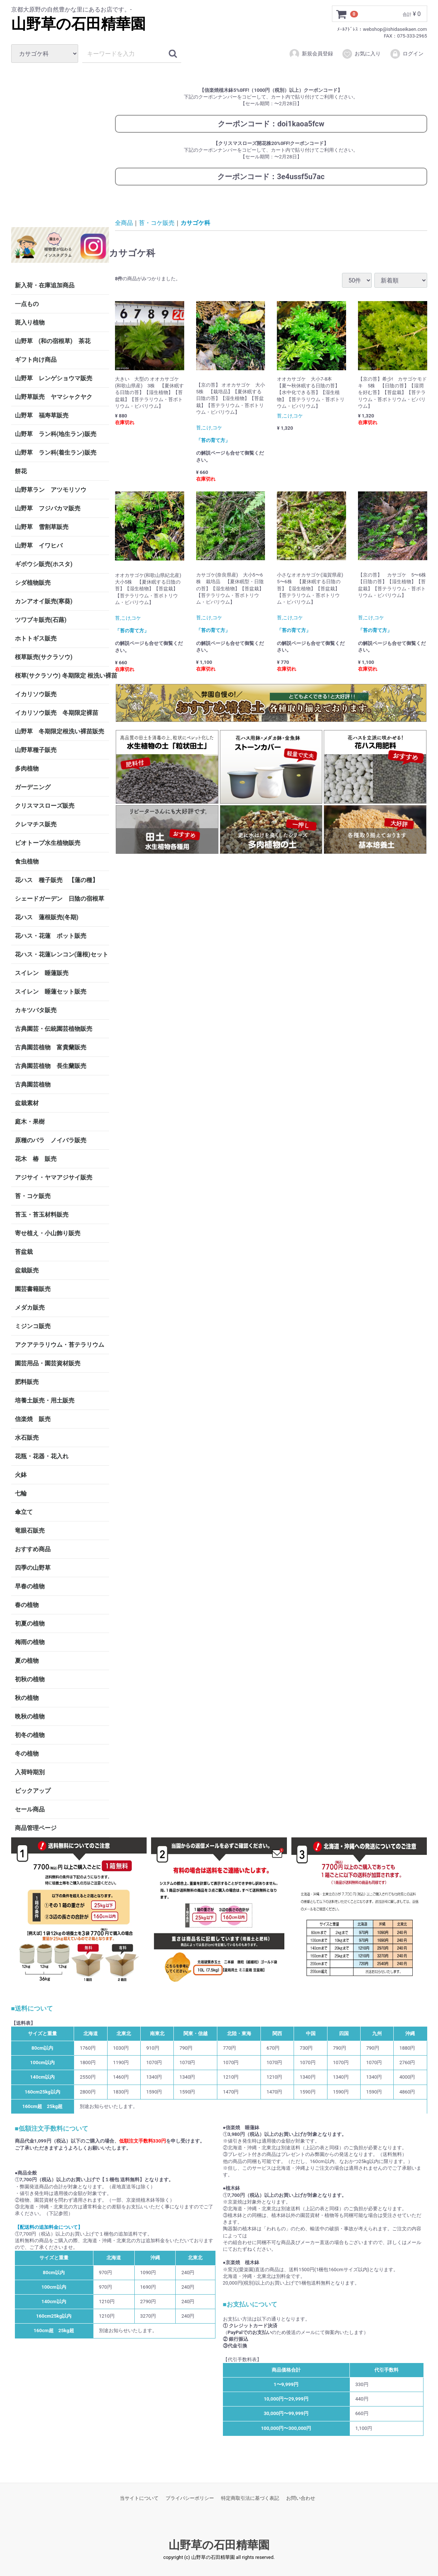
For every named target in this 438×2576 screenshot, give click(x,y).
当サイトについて (139, 2498)
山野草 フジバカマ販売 (47, 508)
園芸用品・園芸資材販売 (47, 1363)
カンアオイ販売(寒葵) (44, 601)
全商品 (124, 222)
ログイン (406, 53)
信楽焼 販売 (33, 1419)
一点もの (27, 303)
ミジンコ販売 (33, 1326)
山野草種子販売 (36, 749)
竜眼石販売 (30, 1530)
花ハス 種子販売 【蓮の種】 (56, 880)
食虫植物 (27, 861)
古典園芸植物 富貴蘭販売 (50, 1047)
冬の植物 (27, 1753)
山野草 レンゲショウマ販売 (53, 378)
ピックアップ (33, 1790)
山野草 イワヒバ (39, 545)
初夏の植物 (30, 1623)
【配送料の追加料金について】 (49, 2227)
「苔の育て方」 (213, 440)
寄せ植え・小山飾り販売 (47, 1233)
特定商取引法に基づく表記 (250, 2498)
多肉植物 (27, 768)
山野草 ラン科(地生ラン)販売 (55, 434)
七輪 (21, 1493)
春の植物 (27, 1604)
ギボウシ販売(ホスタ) (44, 564)
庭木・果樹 (30, 1121)
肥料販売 (27, 1381)
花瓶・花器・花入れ (41, 1456)
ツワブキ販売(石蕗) (41, 619)
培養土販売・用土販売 (44, 1400)
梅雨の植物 (30, 1642)
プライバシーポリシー (190, 2498)
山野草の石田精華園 (78, 24)
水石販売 (27, 1437)
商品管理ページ (36, 1827)
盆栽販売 (27, 1270)
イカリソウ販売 (36, 694)
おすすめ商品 (33, 1549)
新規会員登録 (311, 53)
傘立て (24, 1511)
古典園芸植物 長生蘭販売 (50, 1065)
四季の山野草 (33, 1567)
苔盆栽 (24, 1251)
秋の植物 (27, 1697)
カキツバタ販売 (36, 1010)
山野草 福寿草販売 (41, 415)
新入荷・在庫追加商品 (44, 285)
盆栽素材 (27, 1103)
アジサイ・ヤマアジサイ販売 (53, 1177)
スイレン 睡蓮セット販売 (50, 991)
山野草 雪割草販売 (41, 526)
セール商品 (30, 1809)
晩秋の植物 (30, 1716)
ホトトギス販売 (36, 638)
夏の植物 (27, 1660)
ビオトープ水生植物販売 (47, 842)
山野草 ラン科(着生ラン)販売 (55, 452)
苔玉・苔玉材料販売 (41, 1214)
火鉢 (21, 1474)
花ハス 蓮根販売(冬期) (47, 917)
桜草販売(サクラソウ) (44, 657)
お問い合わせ (300, 2498)
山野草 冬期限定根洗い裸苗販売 (59, 731)
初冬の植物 (30, 1735)
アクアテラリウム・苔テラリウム (59, 1344)
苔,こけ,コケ (209, 427)
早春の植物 (30, 1586)
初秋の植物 (30, 1679)
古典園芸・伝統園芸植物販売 (53, 1028)
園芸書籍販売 (33, 1288)
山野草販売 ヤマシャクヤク (53, 396)
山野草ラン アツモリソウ (50, 489)
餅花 (21, 471)
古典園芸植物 (33, 1084)
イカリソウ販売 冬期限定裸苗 (56, 712)
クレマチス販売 (36, 824)
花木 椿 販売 (36, 1158)
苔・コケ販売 (33, 1196)
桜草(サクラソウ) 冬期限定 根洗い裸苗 (62, 675)
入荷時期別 (30, 1772)
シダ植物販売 (33, 582)
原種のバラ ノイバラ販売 (50, 1140)
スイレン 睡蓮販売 (41, 973)
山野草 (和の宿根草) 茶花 (52, 341)
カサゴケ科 (195, 222)
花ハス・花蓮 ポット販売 (50, 935)
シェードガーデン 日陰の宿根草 (59, 898)
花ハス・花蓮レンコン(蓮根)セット (61, 954)
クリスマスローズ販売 (44, 805)
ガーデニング (36, 787)
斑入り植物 (30, 322)
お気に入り (361, 53)
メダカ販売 (30, 1307)
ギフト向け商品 (36, 359)
